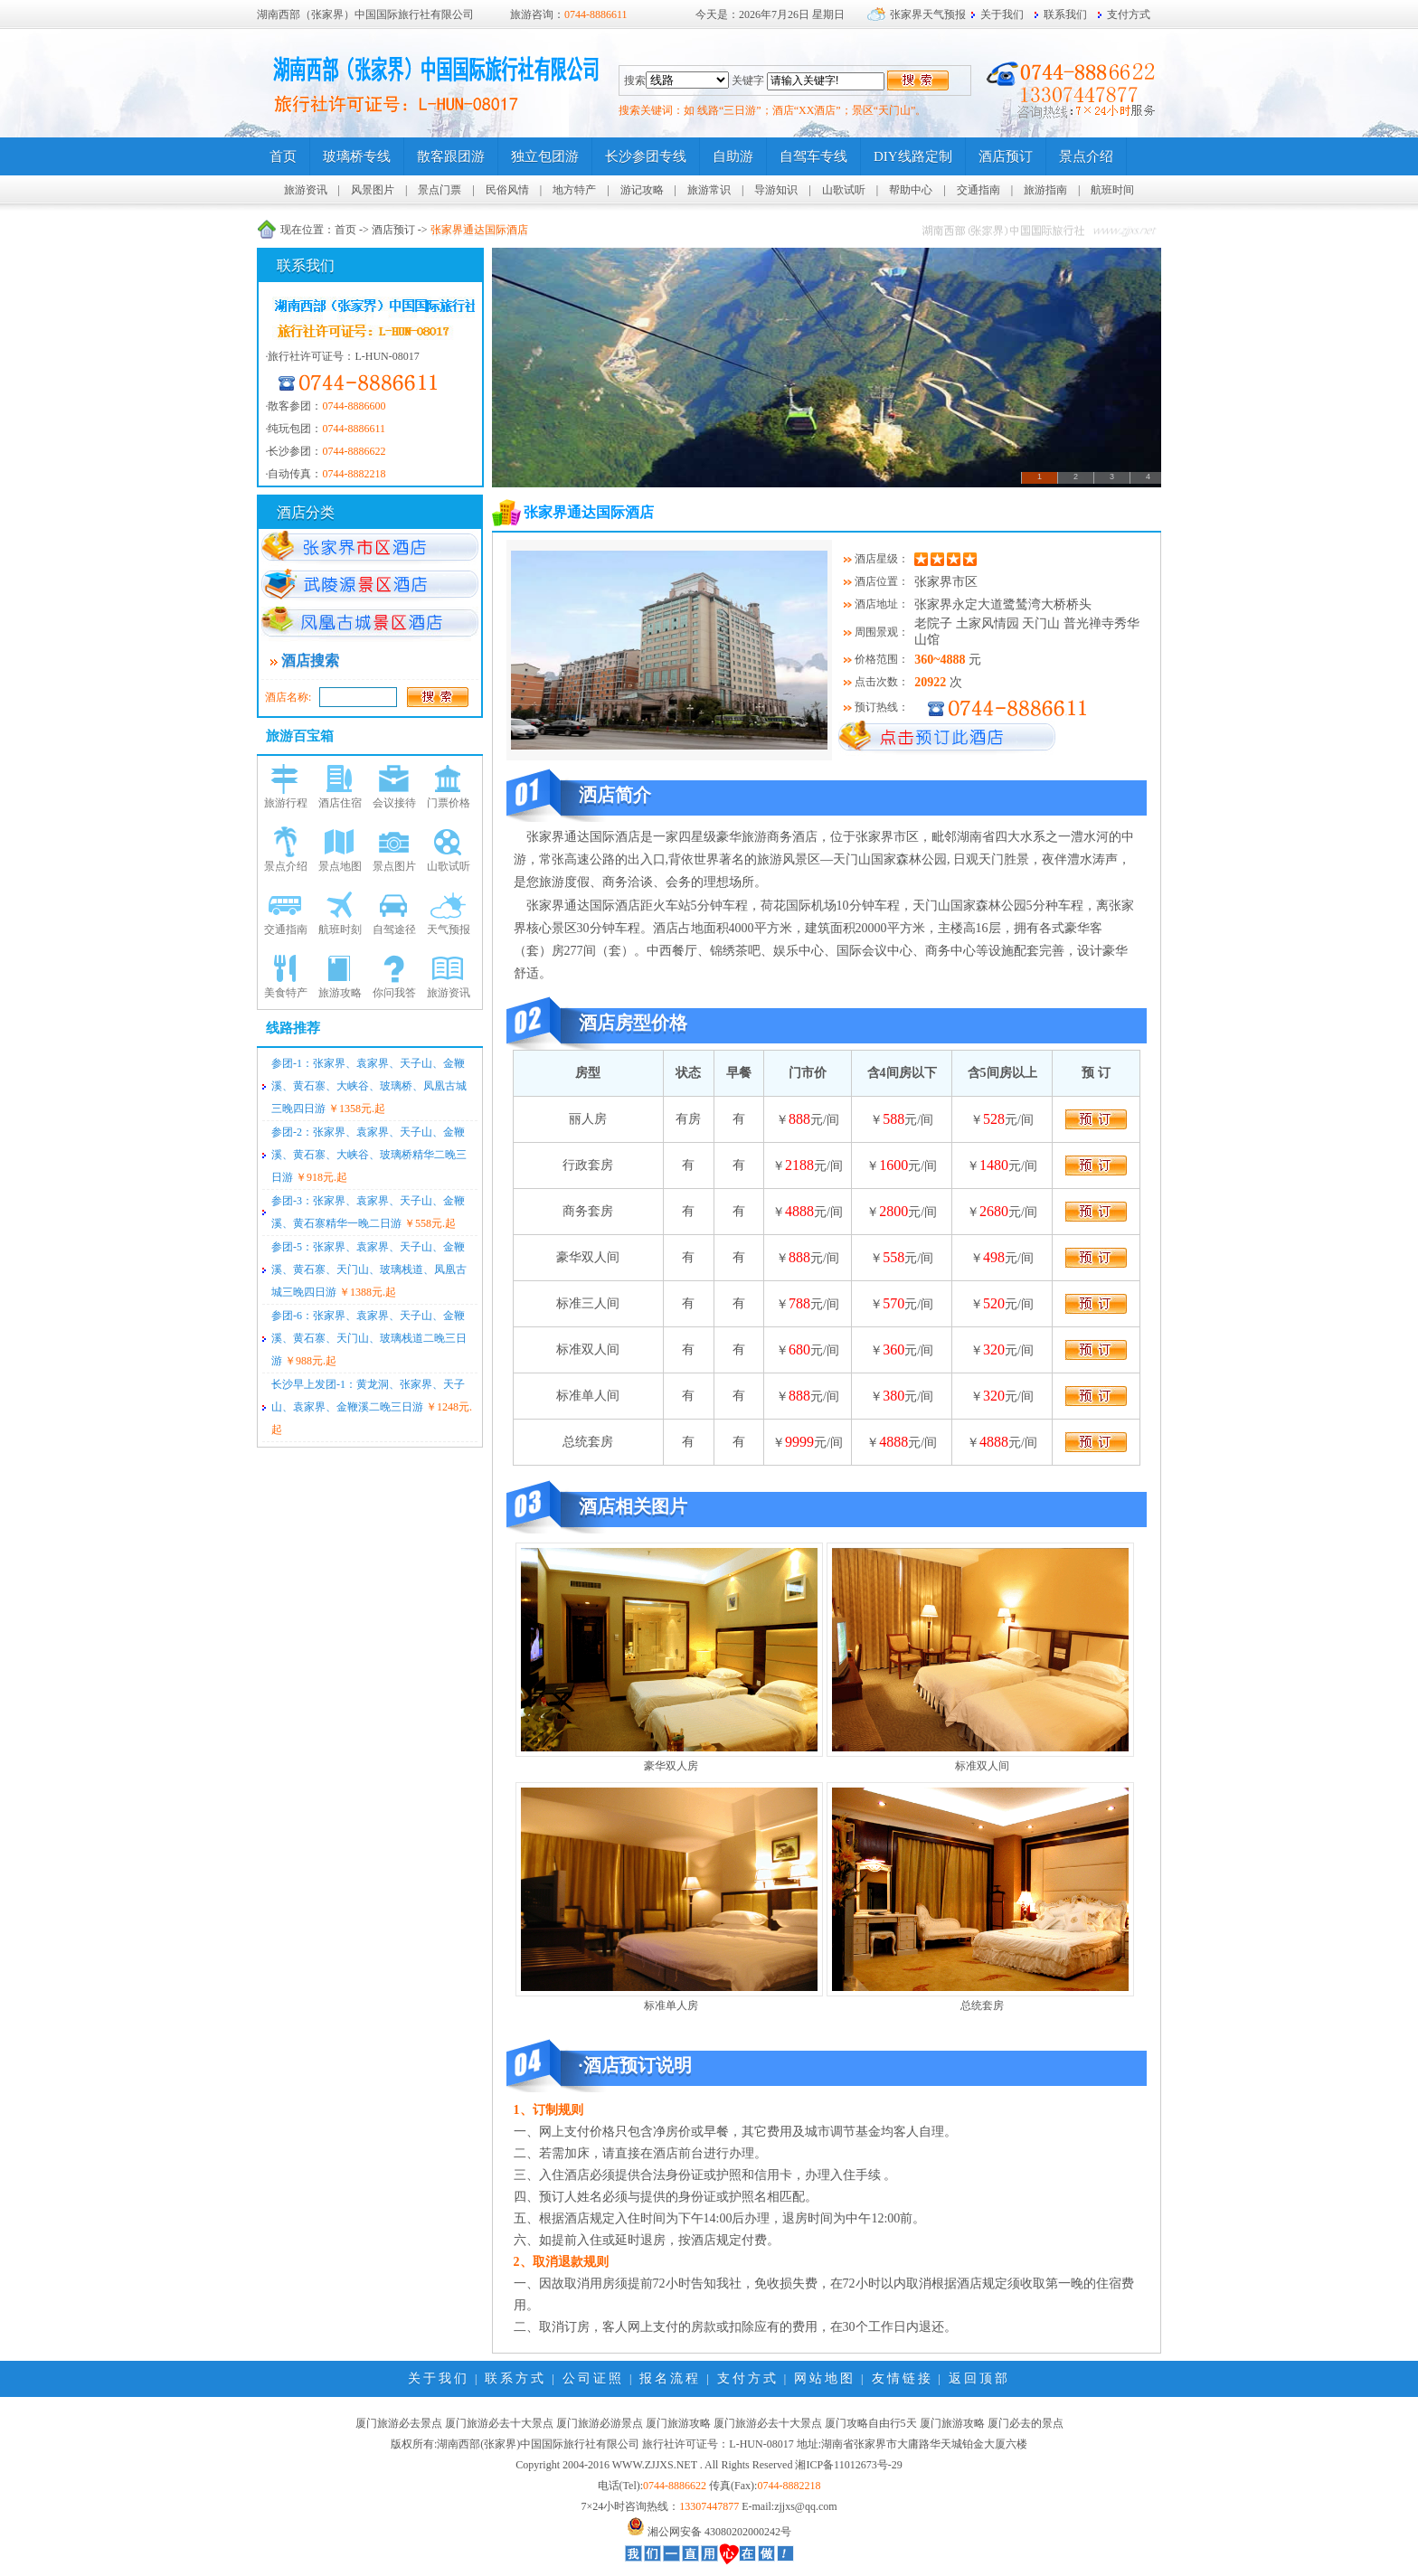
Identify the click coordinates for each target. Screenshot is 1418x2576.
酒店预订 (393, 229)
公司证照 (593, 2378)
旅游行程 (285, 803)
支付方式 (1128, 14)
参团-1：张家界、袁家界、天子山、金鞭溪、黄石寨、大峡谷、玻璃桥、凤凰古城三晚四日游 (369, 1086)
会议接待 (394, 803)
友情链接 (902, 2378)
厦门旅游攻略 (678, 2423)
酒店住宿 (340, 803)
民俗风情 (507, 190)
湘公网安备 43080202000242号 (719, 2531)
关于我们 (1002, 14)
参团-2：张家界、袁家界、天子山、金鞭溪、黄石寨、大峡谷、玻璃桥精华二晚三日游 (369, 1155)
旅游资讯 (305, 190)
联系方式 (515, 2378)
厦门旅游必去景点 (398, 2423)
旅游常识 (709, 190)
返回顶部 (979, 2378)
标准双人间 (982, 1766)
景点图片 (394, 866)
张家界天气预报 (928, 14)
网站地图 (825, 2378)
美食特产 (285, 992)
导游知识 (776, 190)
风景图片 (372, 190)
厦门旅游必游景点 (599, 2423)
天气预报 (448, 929)
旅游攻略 (340, 992)
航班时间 (1112, 190)
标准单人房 (671, 2005)
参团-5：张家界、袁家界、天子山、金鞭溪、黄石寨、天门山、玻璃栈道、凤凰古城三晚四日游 (369, 1269)
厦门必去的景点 (1026, 2423)
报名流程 (670, 2378)
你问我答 (394, 992)
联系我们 (1065, 14)
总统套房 (982, 2005)
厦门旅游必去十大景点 (499, 2423)
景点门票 (439, 190)
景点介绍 (285, 866)
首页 (345, 229)
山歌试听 (843, 190)
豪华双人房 (671, 1766)
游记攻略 (642, 190)
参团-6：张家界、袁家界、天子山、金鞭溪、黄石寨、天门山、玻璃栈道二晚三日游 (369, 1338)
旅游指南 (1045, 190)
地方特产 (574, 190)
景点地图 (340, 866)
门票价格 (448, 803)
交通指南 (978, 190)
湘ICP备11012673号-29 (848, 2464)
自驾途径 (394, 929)
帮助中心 (910, 190)
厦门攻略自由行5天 (871, 2423)
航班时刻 (340, 929)
